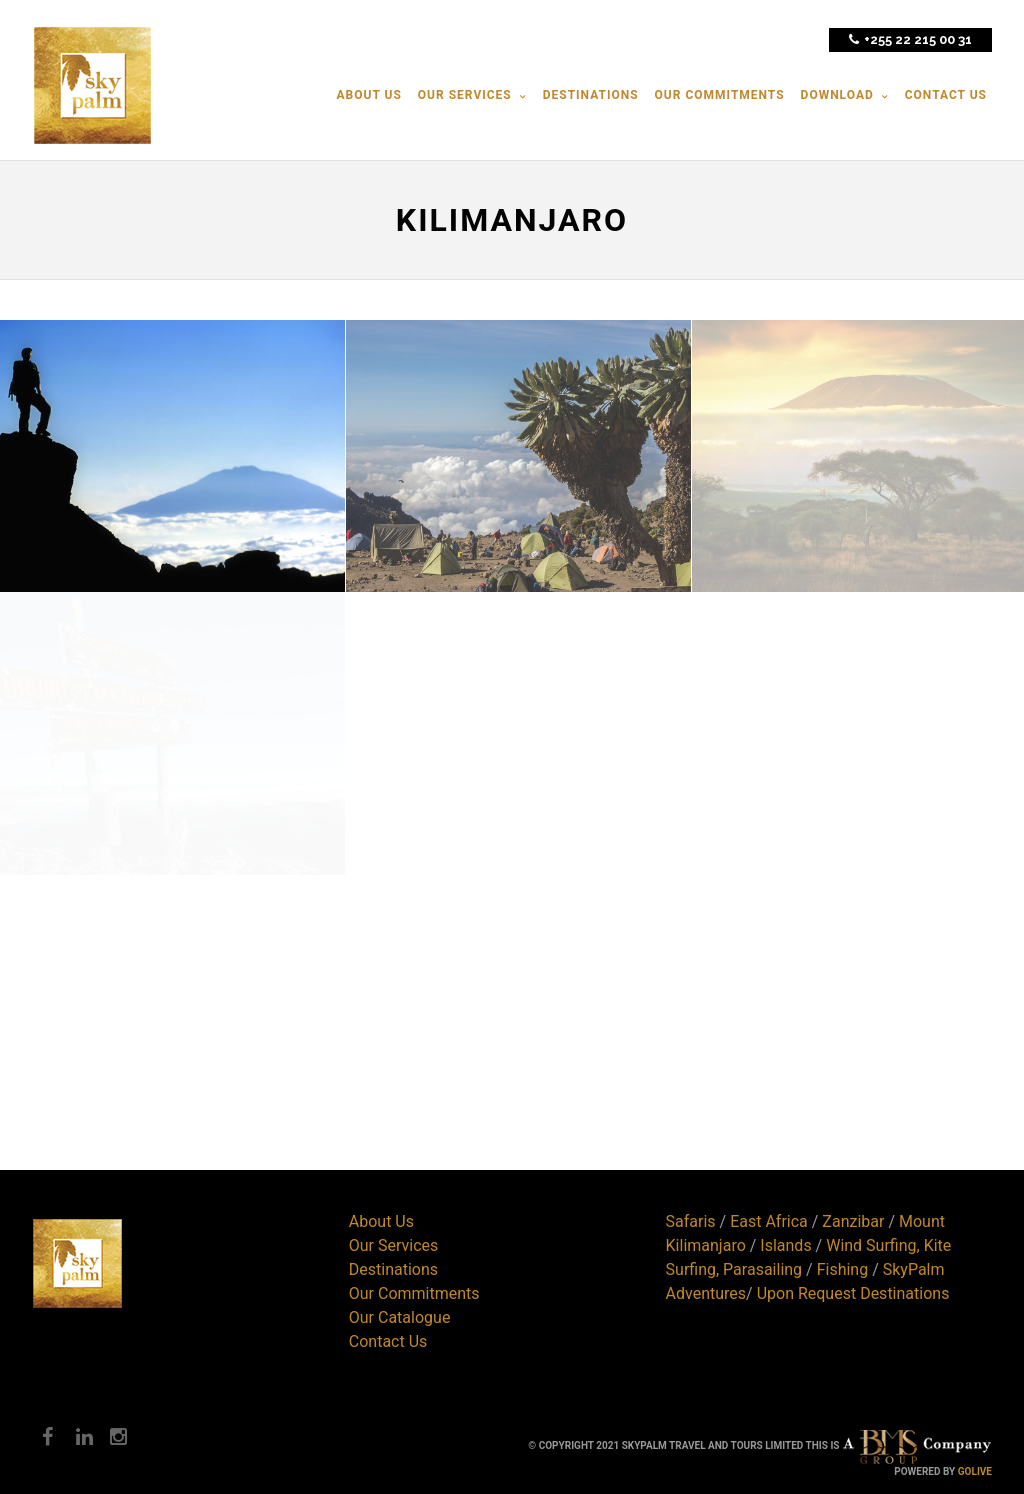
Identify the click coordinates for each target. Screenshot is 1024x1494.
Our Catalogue (400, 1317)
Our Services (394, 1245)
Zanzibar (853, 1221)
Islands (785, 1245)
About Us (381, 1221)
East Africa (769, 1221)
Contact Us (388, 1341)
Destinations (393, 1269)
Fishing (843, 1269)
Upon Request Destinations (853, 1293)
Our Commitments (414, 1293)
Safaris (691, 1221)
